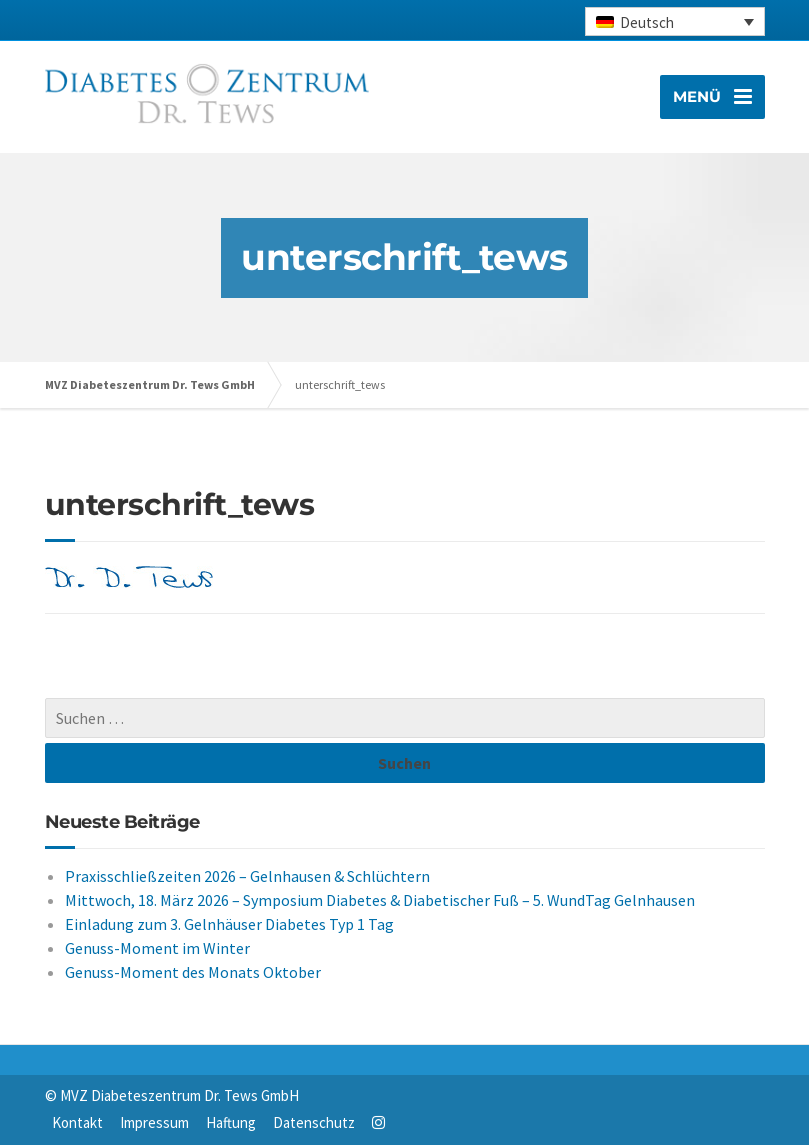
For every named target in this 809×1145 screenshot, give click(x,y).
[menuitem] (675, 21)
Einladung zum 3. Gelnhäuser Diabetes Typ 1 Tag (229, 924)
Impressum (154, 1122)
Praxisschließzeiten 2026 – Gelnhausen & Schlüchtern (247, 876)
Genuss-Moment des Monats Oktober (193, 972)
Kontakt (77, 1122)
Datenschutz (314, 1122)
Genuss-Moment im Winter (157, 948)
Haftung (231, 1122)
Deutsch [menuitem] (647, 22)
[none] (675, 21)
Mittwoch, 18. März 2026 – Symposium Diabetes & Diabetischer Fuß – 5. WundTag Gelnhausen (380, 900)
